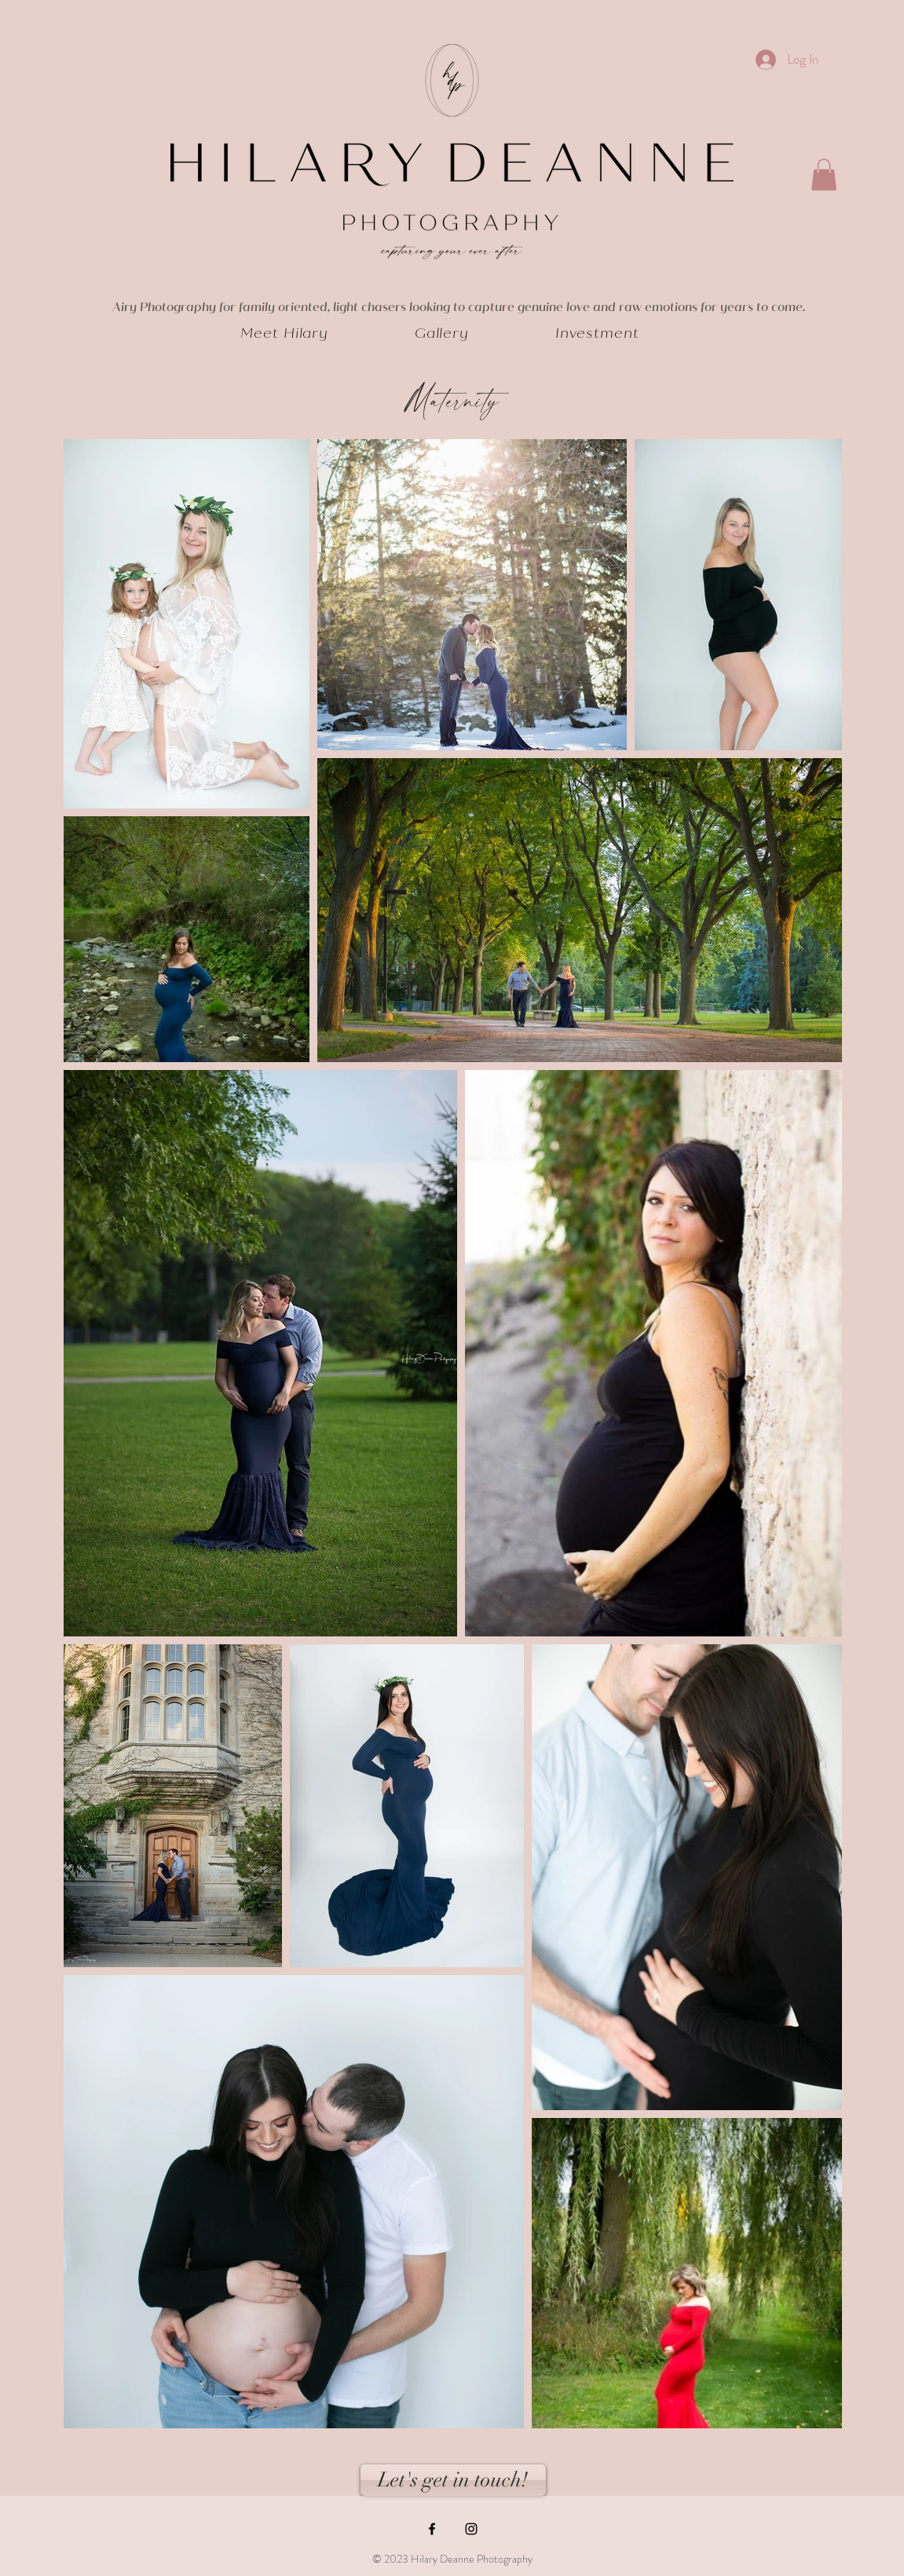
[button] (824, 175)
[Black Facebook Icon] (432, 2529)
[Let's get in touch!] (453, 2480)
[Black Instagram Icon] (471, 2529)
